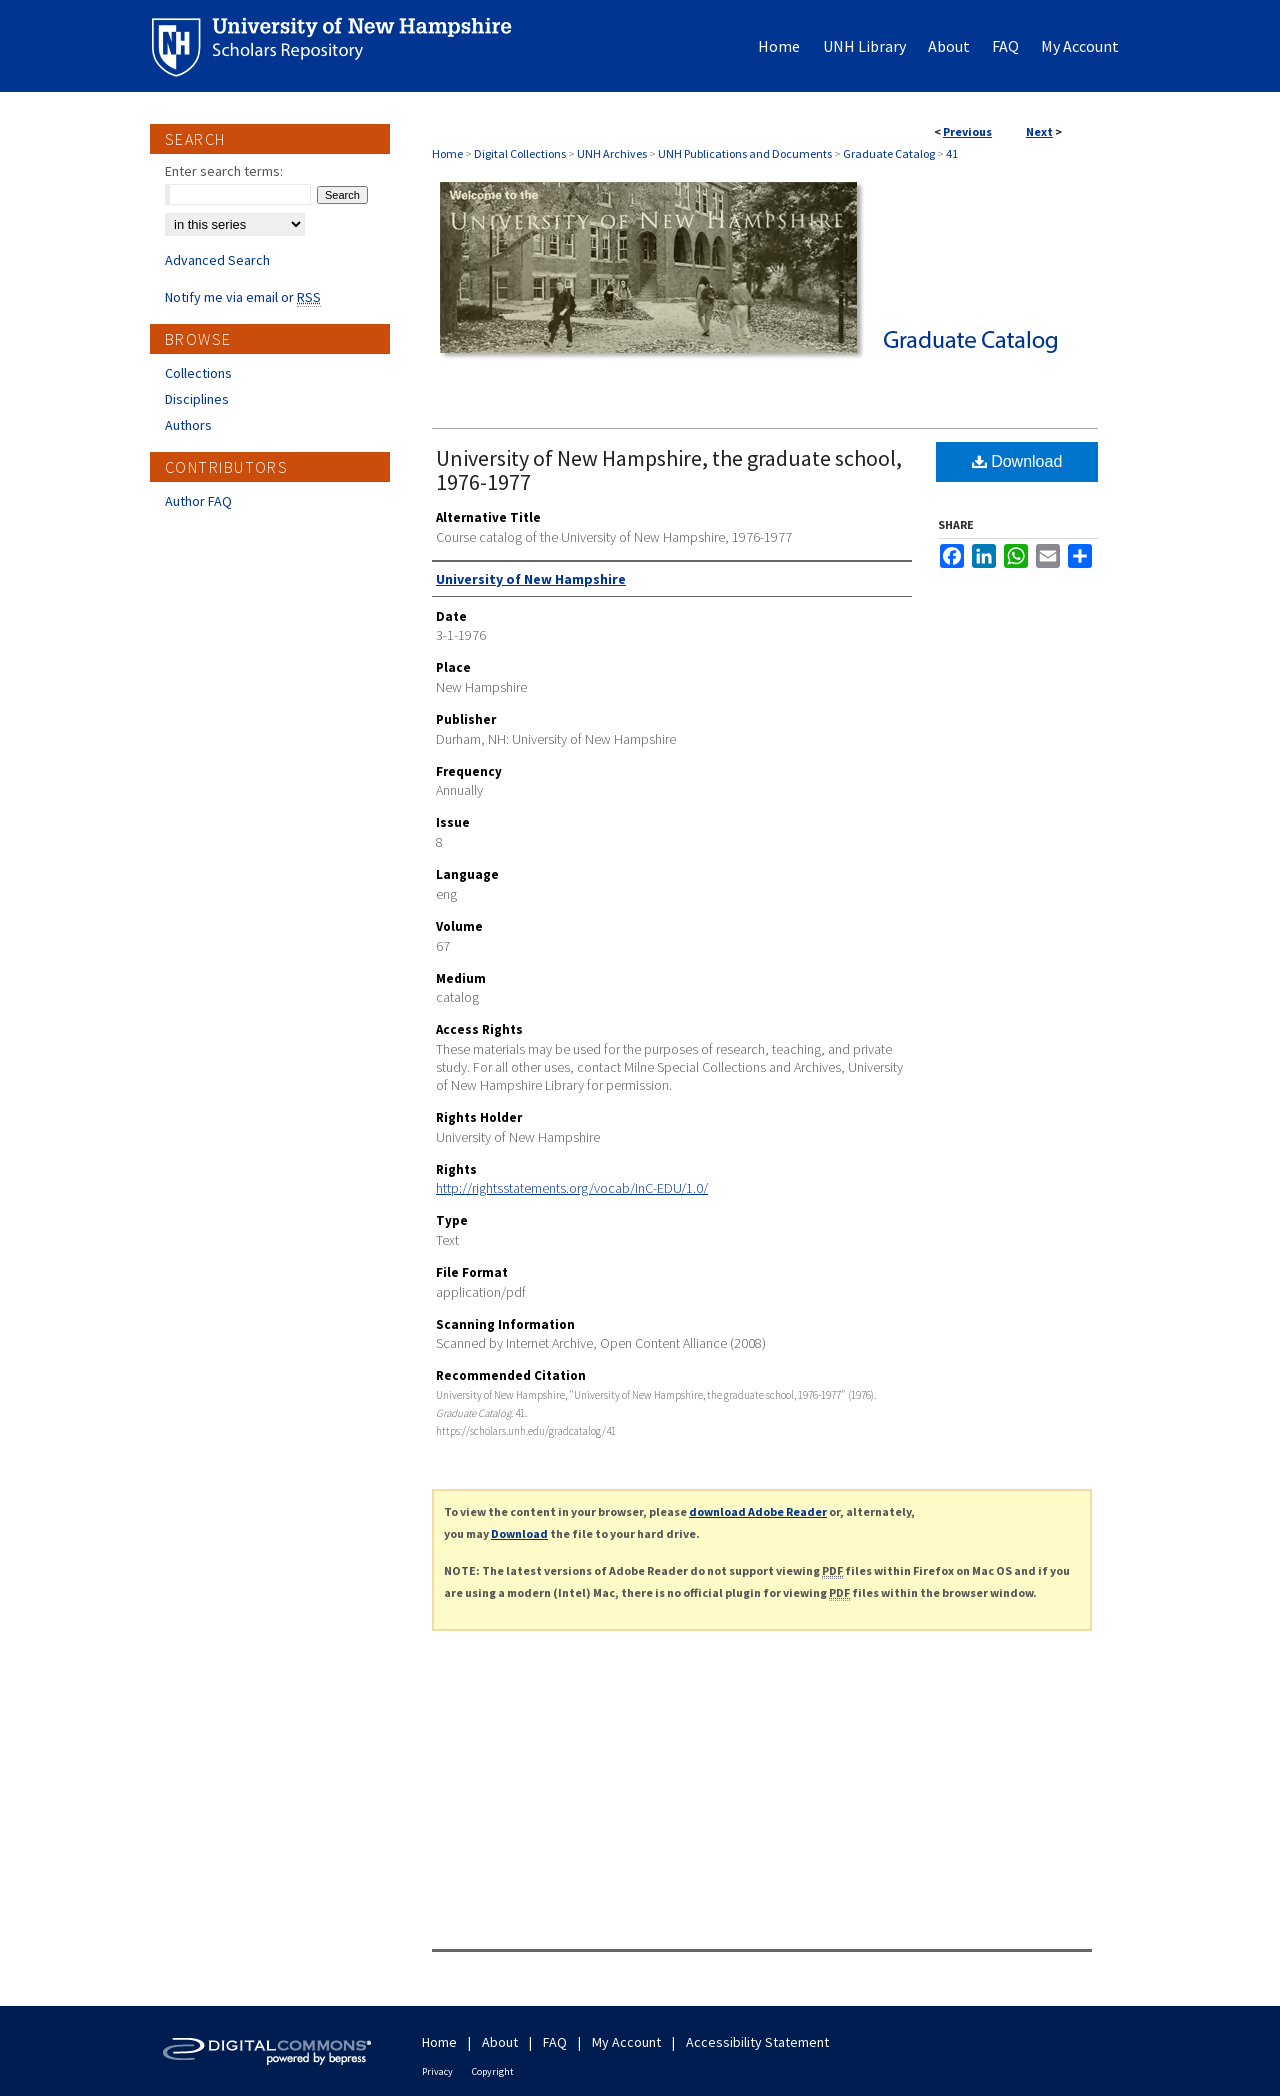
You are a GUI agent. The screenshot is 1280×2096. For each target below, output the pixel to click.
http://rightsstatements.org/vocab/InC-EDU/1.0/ (572, 1188)
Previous (967, 131)
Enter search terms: (224, 171)
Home (447, 153)
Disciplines (197, 399)
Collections (198, 373)
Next (1039, 131)
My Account (626, 2042)
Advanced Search (217, 260)
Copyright (493, 2071)
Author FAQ (198, 501)
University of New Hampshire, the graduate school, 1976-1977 (669, 470)
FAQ (555, 2042)
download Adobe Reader (758, 1511)
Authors (188, 425)
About (500, 2042)
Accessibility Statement (757, 2042)
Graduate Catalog (889, 153)
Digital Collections (520, 153)
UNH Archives (612, 153)
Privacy (437, 2071)
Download (1017, 461)
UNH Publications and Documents (745, 153)
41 (952, 153)
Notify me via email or (243, 297)
